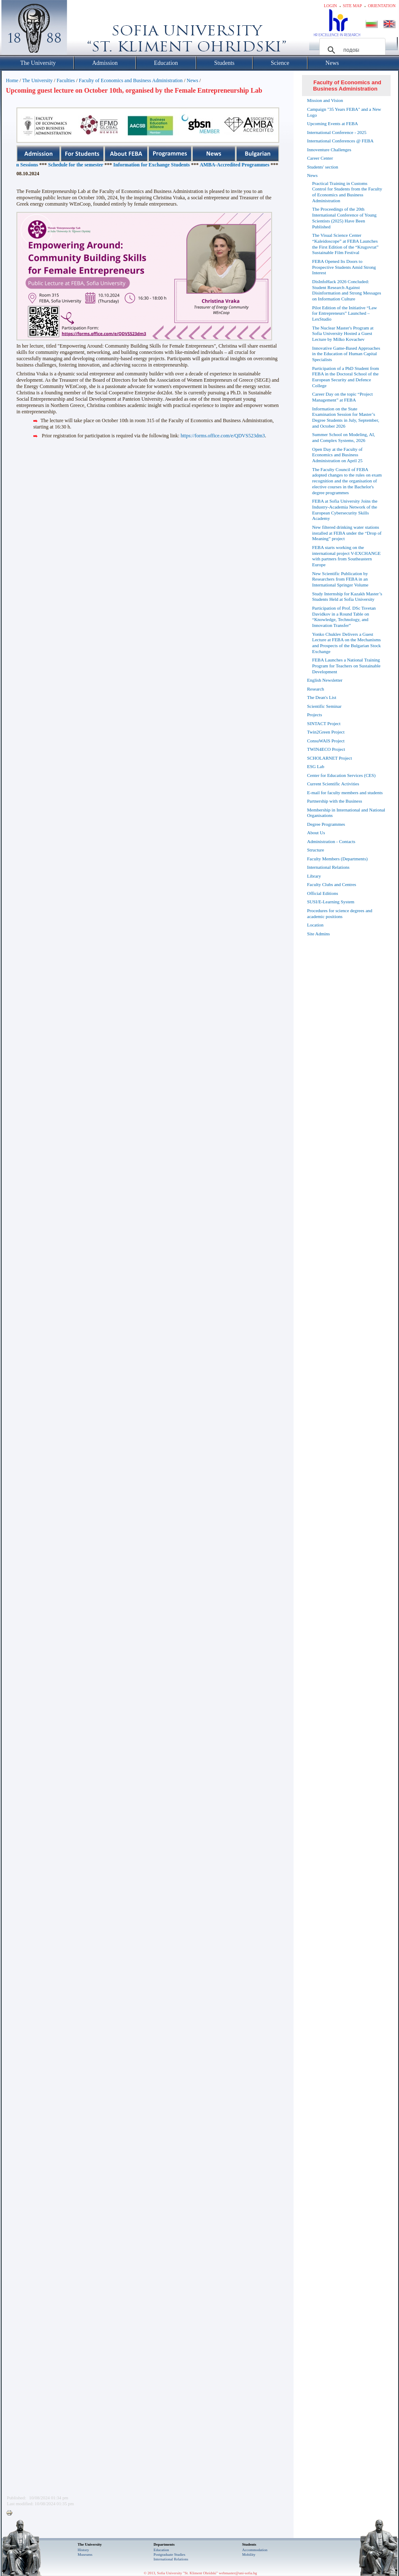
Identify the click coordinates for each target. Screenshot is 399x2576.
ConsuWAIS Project (326, 740)
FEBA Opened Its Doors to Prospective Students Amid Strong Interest (344, 267)
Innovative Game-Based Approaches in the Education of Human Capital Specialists (346, 353)
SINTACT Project (323, 723)
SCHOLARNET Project (329, 757)
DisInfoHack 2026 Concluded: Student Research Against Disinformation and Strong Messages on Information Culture (346, 290)
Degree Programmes (326, 824)
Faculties (66, 80)
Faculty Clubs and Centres (331, 884)
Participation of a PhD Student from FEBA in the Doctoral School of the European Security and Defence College (345, 377)
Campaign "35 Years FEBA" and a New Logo (344, 112)
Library (314, 875)
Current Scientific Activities (333, 783)
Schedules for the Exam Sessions (53, 165)
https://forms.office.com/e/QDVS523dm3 (223, 436)
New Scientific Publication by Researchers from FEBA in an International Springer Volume (340, 579)
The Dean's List (321, 697)
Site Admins (318, 933)
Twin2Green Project (326, 731)
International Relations (328, 867)
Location (315, 924)
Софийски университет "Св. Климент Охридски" (82, 29)
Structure (315, 849)
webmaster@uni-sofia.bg (238, 2573)
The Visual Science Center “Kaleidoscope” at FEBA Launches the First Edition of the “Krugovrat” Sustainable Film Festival (345, 244)
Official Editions (322, 893)
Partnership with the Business (334, 800)
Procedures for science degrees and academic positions (339, 913)
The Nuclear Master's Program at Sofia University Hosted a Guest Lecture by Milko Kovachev (343, 333)
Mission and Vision (325, 100)
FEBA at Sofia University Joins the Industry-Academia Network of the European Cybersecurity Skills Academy (344, 509)
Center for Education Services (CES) (341, 775)
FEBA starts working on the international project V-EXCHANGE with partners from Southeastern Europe (346, 556)
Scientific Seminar (324, 706)
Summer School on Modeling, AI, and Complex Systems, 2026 (343, 437)
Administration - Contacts (331, 841)
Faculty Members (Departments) (337, 858)
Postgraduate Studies (169, 2554)
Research (315, 688)
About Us (316, 832)
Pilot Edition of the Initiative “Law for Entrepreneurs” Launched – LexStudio (344, 313)
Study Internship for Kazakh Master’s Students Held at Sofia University (347, 596)
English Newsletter (324, 680)
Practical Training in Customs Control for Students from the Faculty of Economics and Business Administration (347, 192)
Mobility (249, 2554)
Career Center (320, 158)
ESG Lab (315, 766)
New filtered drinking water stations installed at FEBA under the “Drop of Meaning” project (346, 533)
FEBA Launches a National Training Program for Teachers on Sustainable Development (346, 665)
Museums (85, 2554)
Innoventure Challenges (329, 149)
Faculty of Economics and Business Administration (131, 80)
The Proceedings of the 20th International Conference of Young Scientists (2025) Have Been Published (344, 217)
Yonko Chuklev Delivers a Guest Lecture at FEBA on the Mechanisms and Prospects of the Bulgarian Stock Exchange (346, 643)
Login (330, 5)
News (192, 80)
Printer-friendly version (11, 2513)
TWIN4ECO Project (326, 749)
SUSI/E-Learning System (330, 901)
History (83, 2550)
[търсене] (351, 50)
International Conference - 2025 (337, 132)
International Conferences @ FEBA (340, 140)
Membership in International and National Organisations (346, 812)
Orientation (382, 5)
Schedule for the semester (125, 165)
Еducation (161, 2550)
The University (37, 80)
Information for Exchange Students (201, 165)
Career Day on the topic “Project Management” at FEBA (342, 396)
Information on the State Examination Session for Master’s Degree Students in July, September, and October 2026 (345, 417)
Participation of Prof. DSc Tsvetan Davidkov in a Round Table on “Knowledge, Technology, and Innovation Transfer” (344, 616)
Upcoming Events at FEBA (332, 123)
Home (12, 80)
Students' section (322, 166)
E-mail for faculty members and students (345, 792)
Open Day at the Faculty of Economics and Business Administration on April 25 (337, 455)
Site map (352, 5)
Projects (314, 714)
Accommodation (254, 2550)
